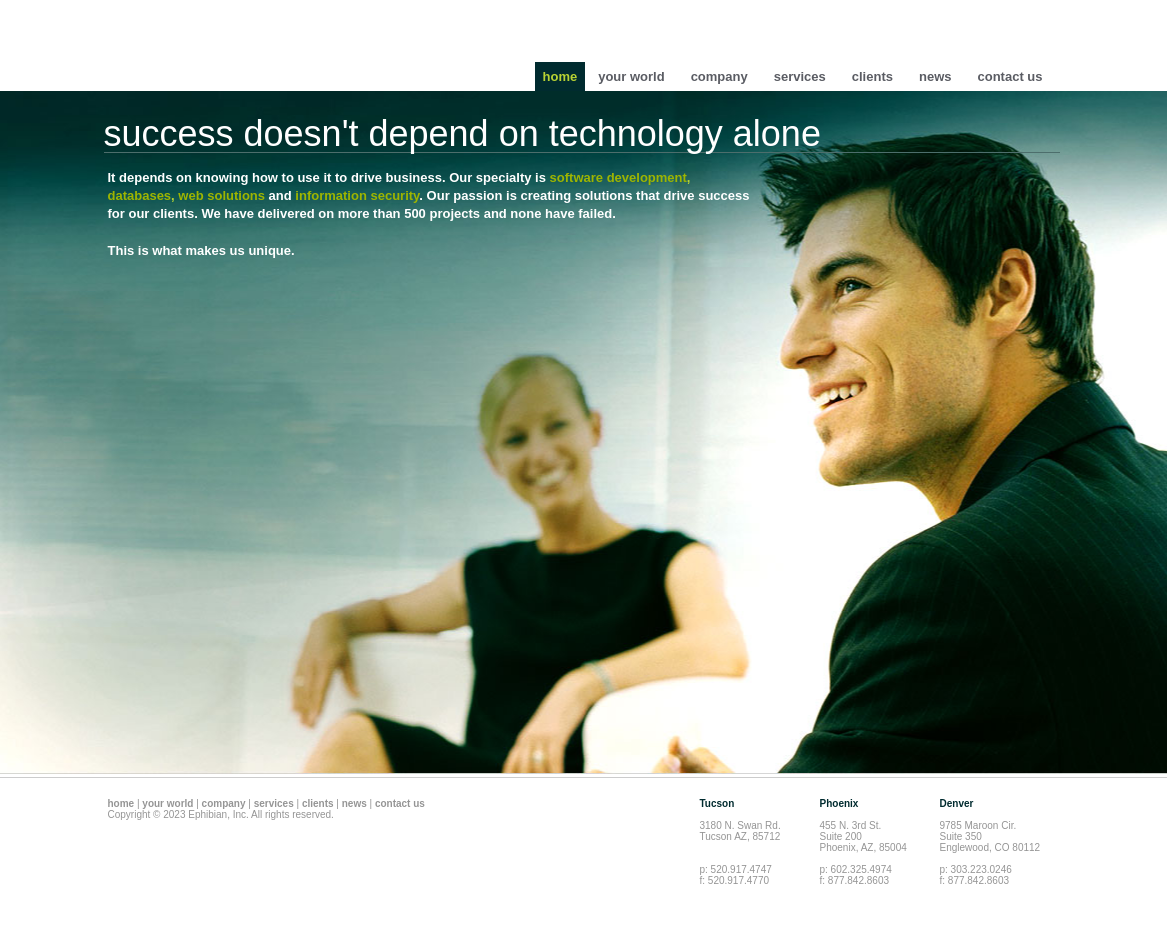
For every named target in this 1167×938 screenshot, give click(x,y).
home (560, 76)
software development (618, 177)
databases (140, 195)
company (719, 76)
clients (872, 76)
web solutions (221, 195)
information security (357, 195)
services (800, 76)
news (935, 76)
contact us (1009, 76)
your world (631, 76)
